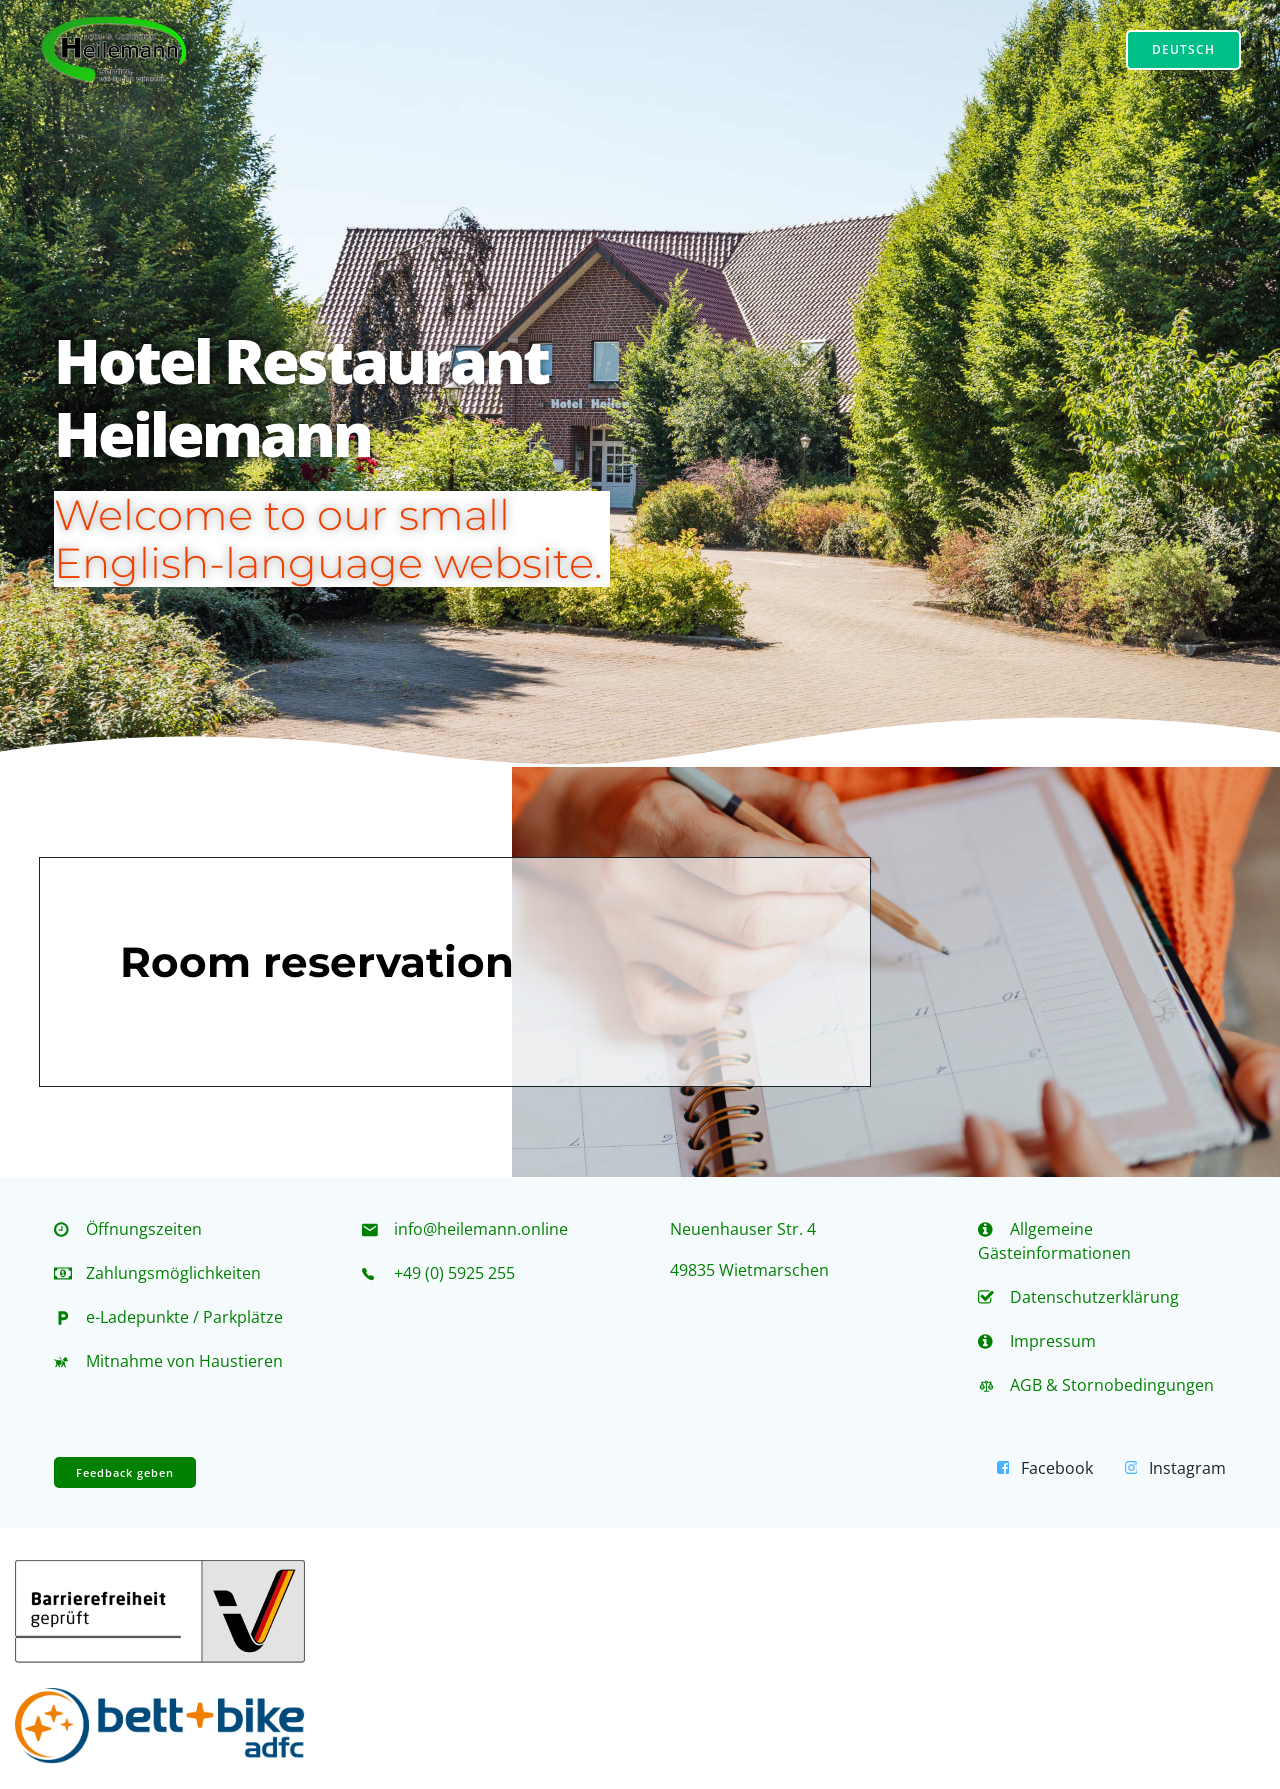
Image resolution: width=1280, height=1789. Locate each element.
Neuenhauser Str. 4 (743, 1229)
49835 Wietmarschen (749, 1270)
